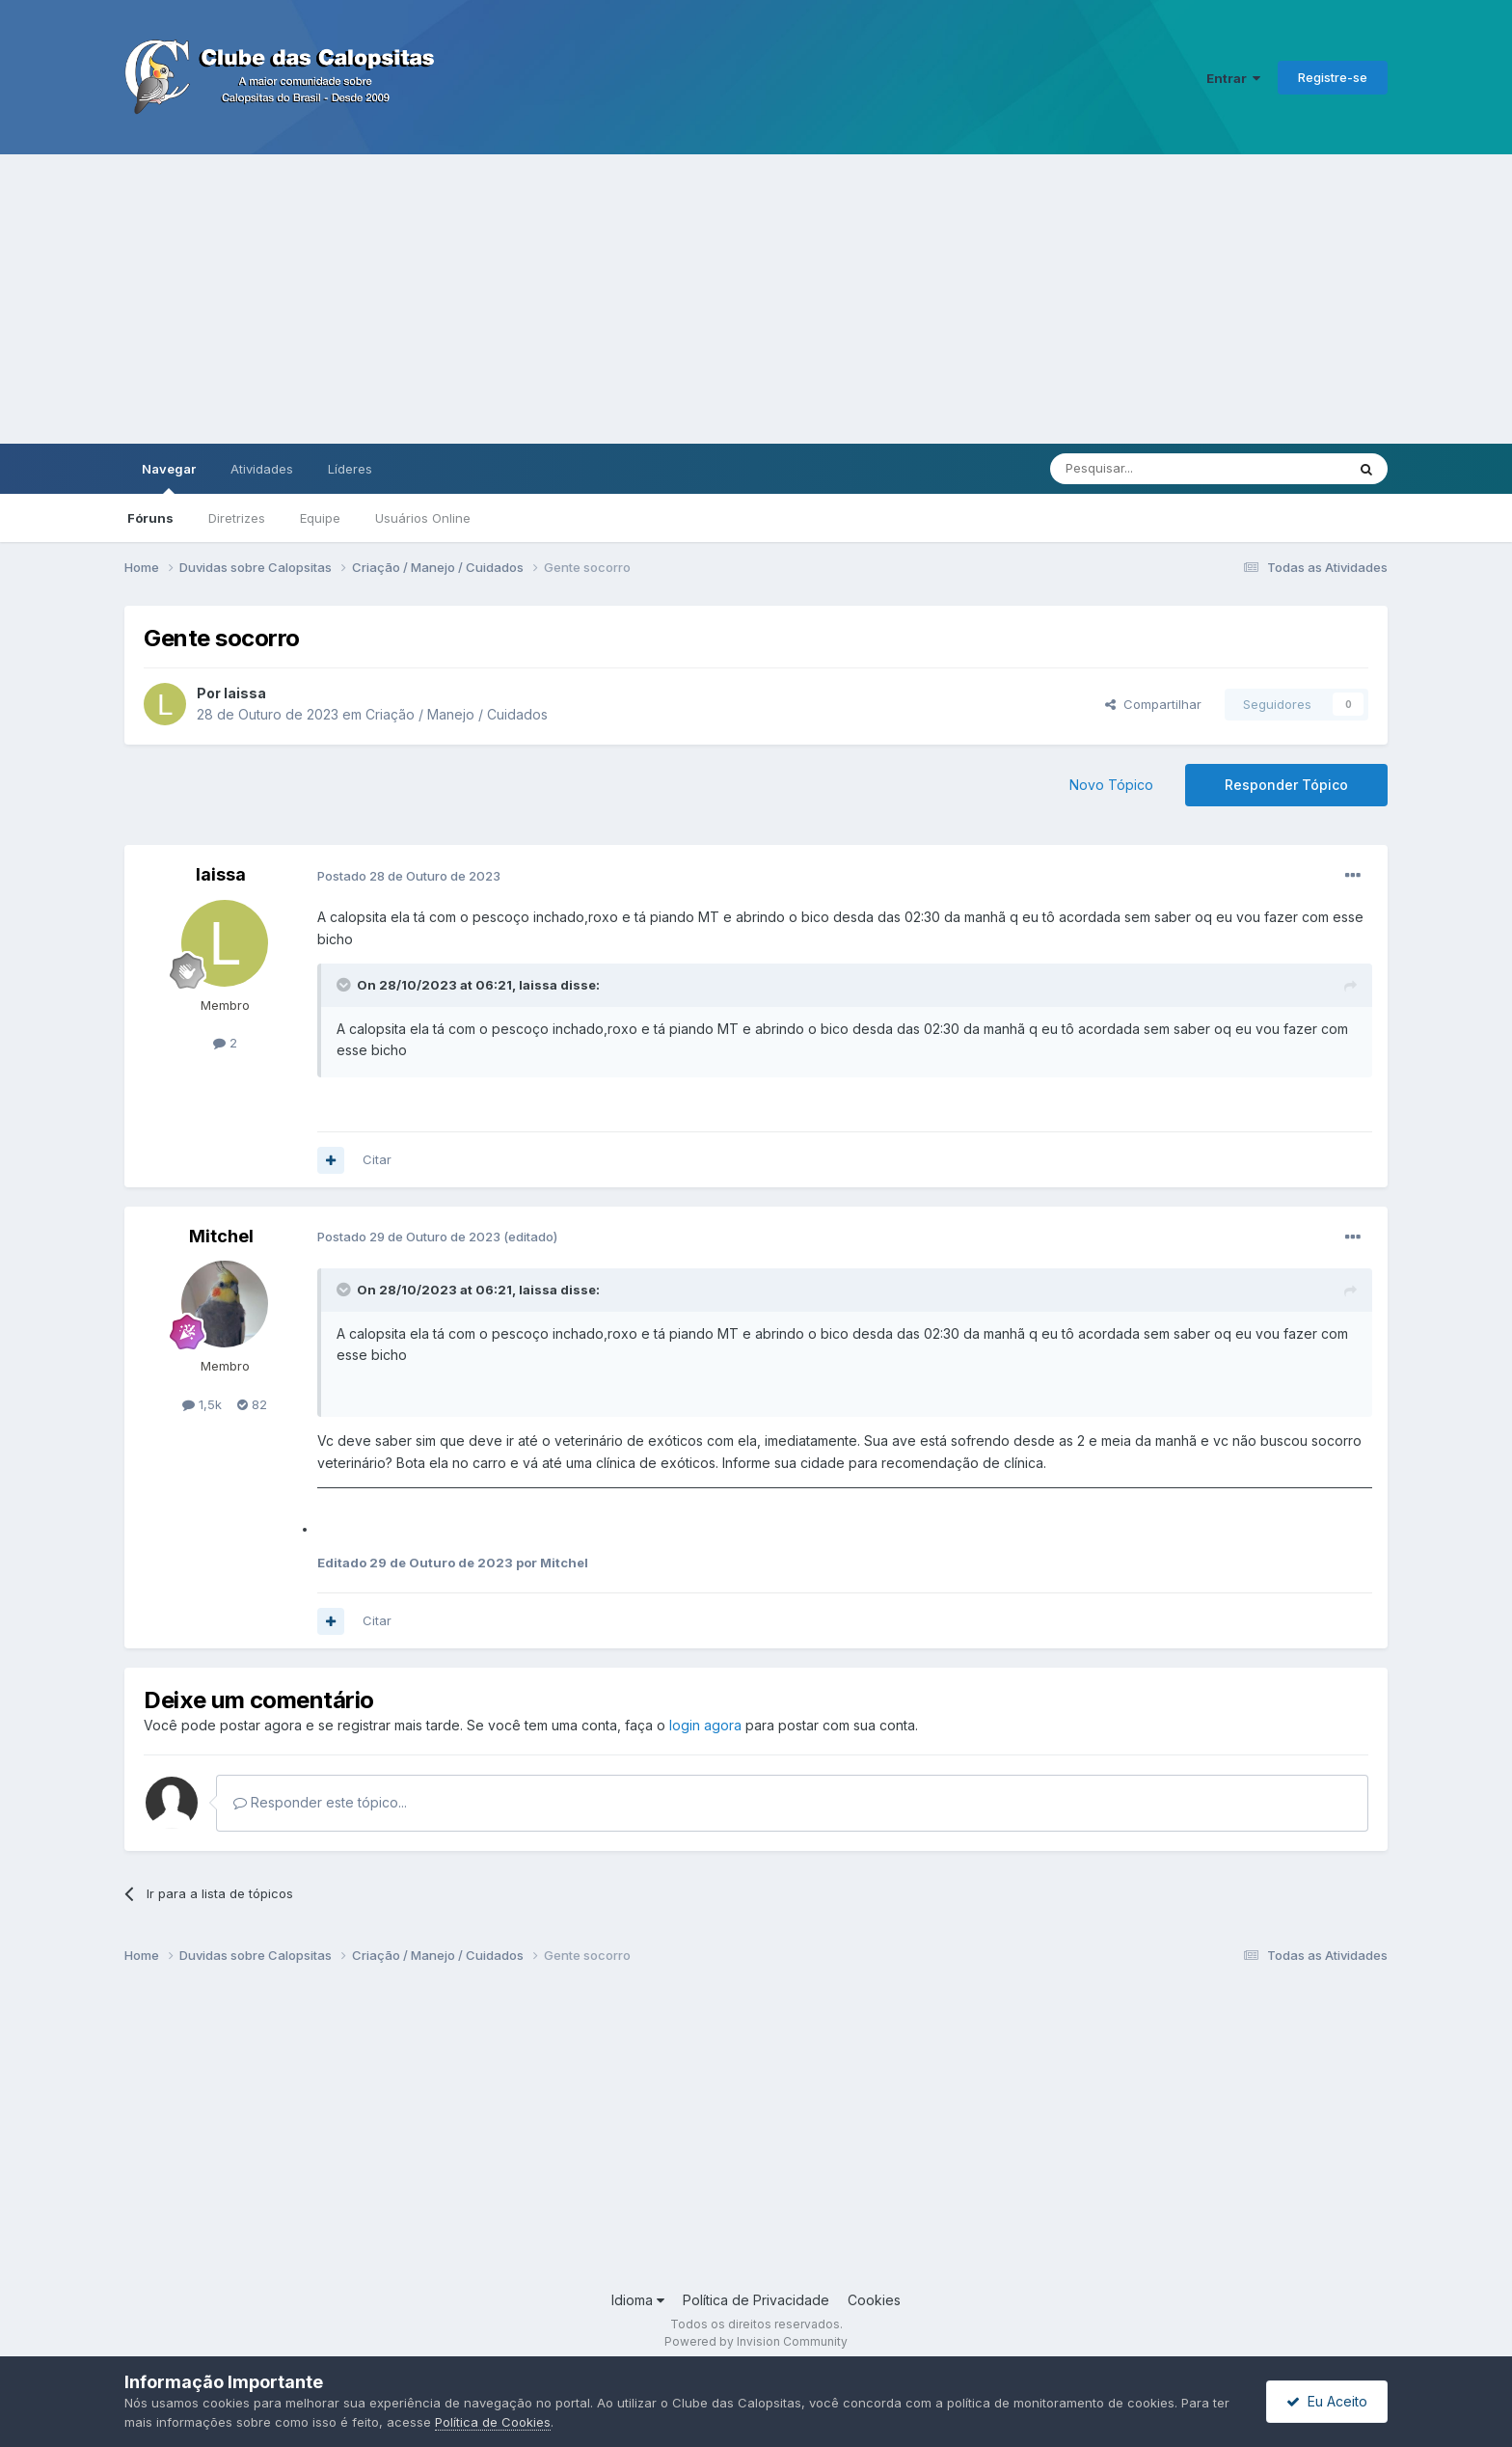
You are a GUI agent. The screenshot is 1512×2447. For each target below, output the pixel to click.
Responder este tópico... (320, 1802)
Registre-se (1332, 77)
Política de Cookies (493, 2422)
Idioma (637, 2300)
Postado (408, 876)
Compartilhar (1153, 704)
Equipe (320, 518)
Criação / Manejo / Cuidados (456, 714)
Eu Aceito (1326, 2401)
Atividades (261, 468)
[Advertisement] (756, 299)
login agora (705, 1725)
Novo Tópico (1111, 784)
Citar (377, 1159)
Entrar (1233, 78)
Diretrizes (236, 518)
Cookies (874, 2300)
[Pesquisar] (1144, 468)
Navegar (169, 477)
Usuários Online (423, 518)
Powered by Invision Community (756, 2341)
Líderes (350, 468)
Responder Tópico (1286, 784)
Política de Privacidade (756, 2300)
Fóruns (150, 518)
